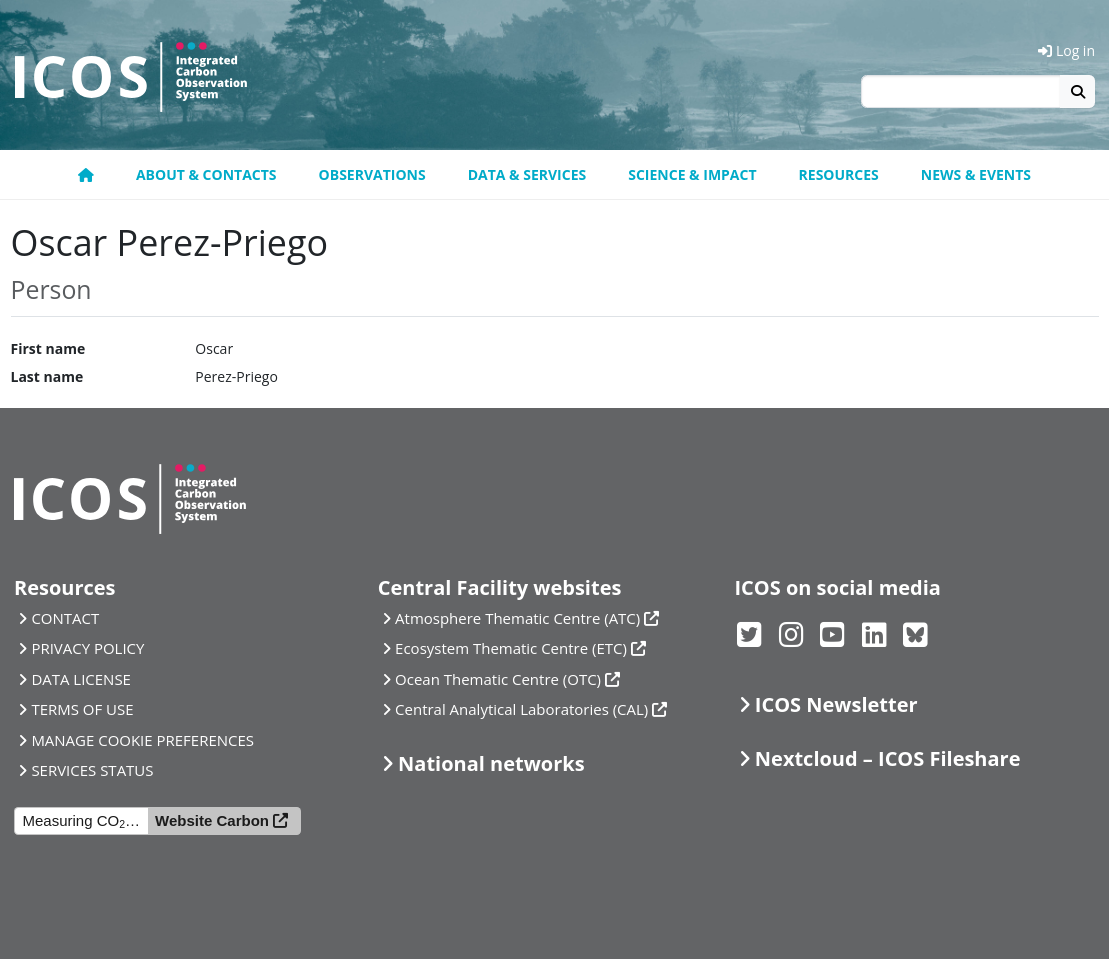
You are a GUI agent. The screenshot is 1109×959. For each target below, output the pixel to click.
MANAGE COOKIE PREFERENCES (142, 740)
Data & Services (527, 174)
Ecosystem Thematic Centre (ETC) (511, 648)
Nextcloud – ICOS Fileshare (888, 758)
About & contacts (206, 174)
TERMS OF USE (82, 709)
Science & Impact (692, 174)
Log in (1066, 50)
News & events (976, 174)
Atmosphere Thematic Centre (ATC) (517, 618)
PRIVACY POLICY (87, 648)
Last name (47, 376)
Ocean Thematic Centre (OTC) (498, 679)
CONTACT (65, 618)
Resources (839, 174)
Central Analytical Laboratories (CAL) (521, 709)
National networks (491, 763)
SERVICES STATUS (92, 770)
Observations (372, 174)
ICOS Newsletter (836, 704)
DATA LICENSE (81, 679)
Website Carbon (212, 820)
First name (48, 348)
